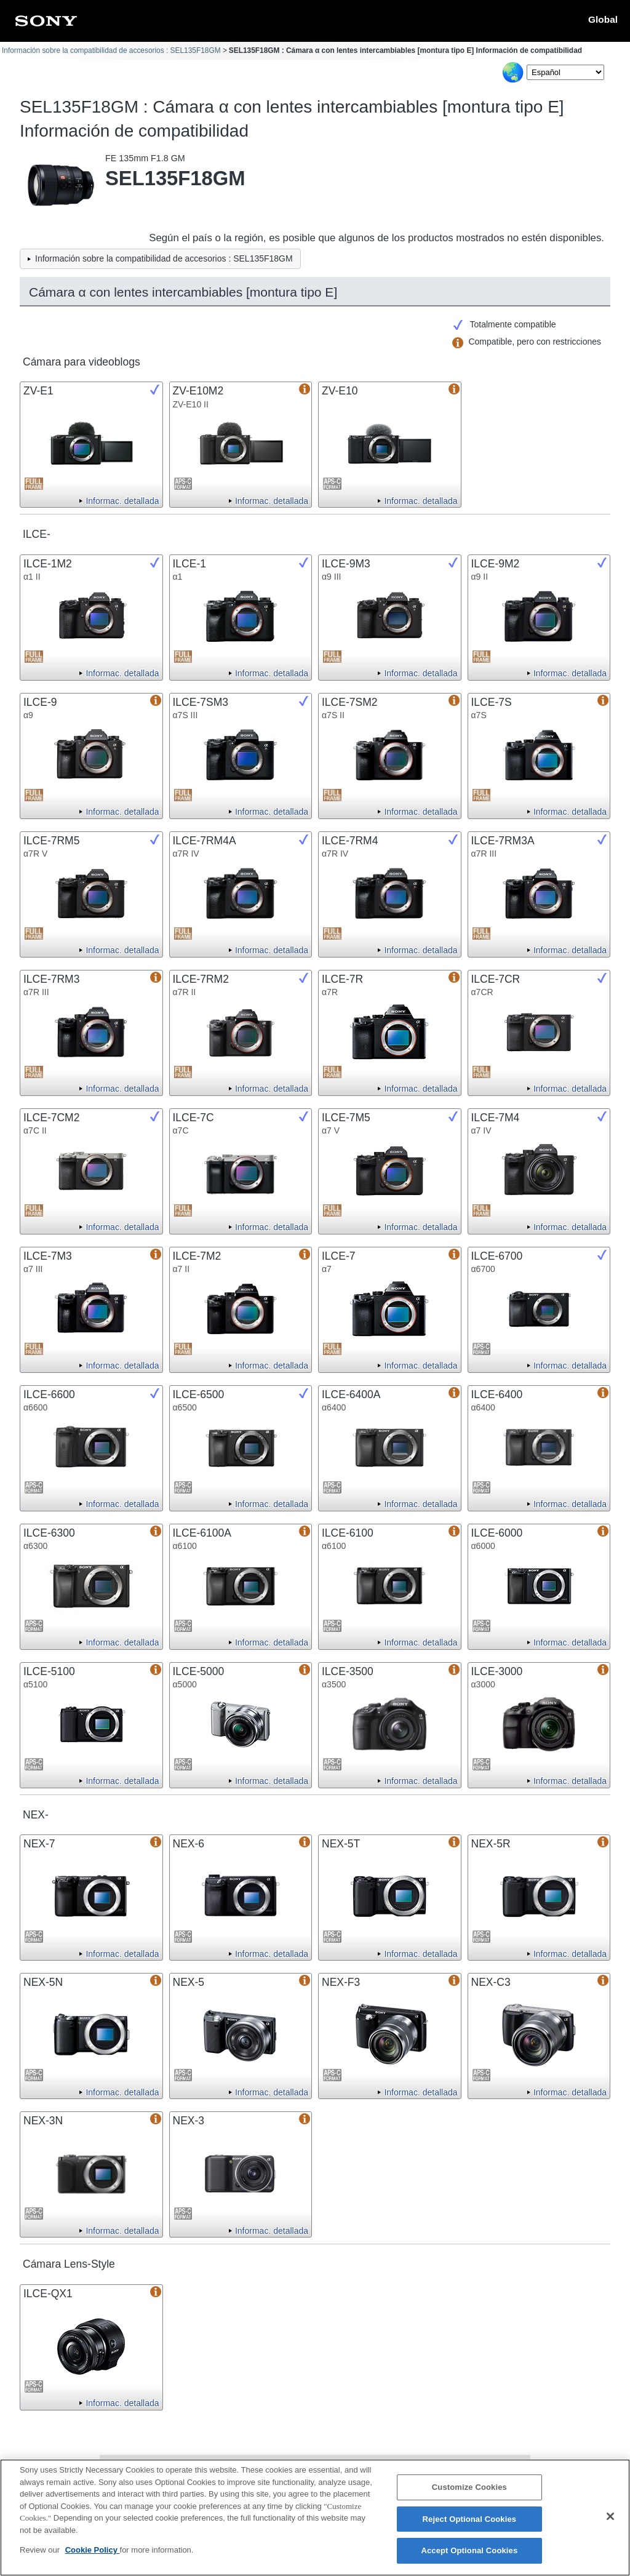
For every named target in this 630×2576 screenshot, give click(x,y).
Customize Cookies (469, 2492)
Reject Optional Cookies (470, 2524)
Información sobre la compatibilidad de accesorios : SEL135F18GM (111, 50)
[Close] (610, 2521)
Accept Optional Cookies (469, 2556)
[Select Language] (565, 72)
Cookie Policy (92, 2556)
